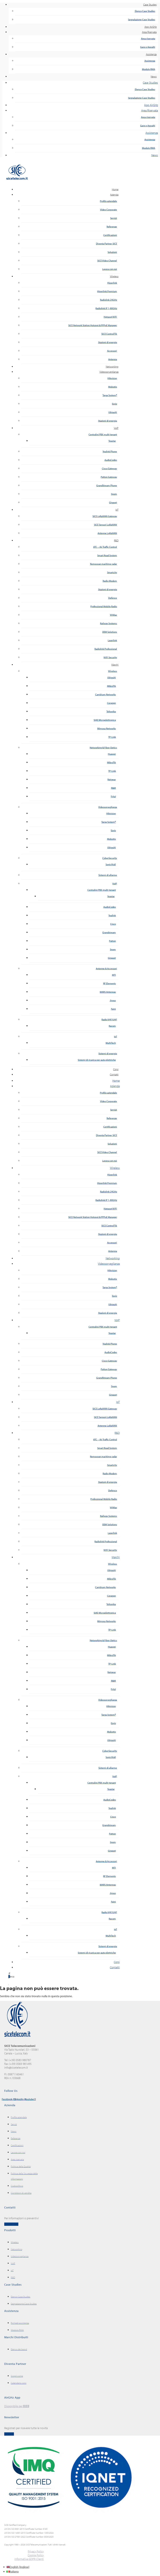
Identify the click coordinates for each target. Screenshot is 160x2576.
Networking (112, 366)
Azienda (114, 194)
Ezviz (114, 403)
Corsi (115, 1069)
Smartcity (112, 572)
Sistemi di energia (107, 1053)
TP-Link (112, 736)
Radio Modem (110, 580)
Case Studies (150, 4)
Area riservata (149, 32)
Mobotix (112, 386)
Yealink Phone (110, 451)
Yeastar (112, 440)
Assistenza (151, 54)
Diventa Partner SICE (106, 243)
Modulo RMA (148, 69)
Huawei (112, 753)
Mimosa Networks (106, 728)
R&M (113, 787)
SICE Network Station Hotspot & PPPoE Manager (92, 325)
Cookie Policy (36, 2555)
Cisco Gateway (109, 468)
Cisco (113, 923)
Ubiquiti (112, 412)
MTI (114, 974)
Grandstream (109, 932)
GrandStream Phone (106, 485)
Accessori (112, 350)
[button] (9, 1973)
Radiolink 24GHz (108, 299)
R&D (116, 540)
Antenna (112, 359)
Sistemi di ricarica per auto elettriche (97, 1059)
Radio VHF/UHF (109, 1019)
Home (115, 189)
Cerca (11, 1976)
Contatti (114, 1074)
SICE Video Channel (107, 260)
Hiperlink (112, 282)
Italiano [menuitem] (14, 2571)
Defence (112, 597)
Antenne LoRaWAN (107, 533)
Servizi (113, 218)
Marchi (114, 664)
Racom (112, 1025)
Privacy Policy (36, 2551)
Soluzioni (112, 252)
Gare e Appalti (147, 47)
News (154, 76)
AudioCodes (110, 459)
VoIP (116, 428)
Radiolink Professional (105, 648)
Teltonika (111, 711)
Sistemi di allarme (107, 875)
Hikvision (112, 378)
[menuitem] (18, 2567)
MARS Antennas (108, 991)
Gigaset (113, 502)
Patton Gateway (109, 476)
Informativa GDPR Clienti (29, 2559)
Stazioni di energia (107, 342)
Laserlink (112, 640)
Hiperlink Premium (107, 291)
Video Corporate (108, 209)
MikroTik (111, 686)
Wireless (114, 276)
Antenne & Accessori (106, 968)
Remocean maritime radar (103, 563)
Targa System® (110, 395)
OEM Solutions (109, 631)
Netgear (111, 779)
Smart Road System (107, 555)
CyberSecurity (109, 858)
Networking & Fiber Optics (103, 747)
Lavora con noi (109, 269)
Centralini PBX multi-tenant (103, 434)
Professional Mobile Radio (103, 606)
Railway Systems (108, 623)
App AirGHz (150, 26)
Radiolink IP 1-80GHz (106, 308)
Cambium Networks (105, 694)
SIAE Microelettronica (105, 720)
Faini (113, 1008)
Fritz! (113, 796)
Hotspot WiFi (110, 316)
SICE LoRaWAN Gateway (105, 516)
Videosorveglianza (108, 371)
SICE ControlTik (109, 333)
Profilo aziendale (108, 201)
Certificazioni (110, 235)
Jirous (113, 1000)
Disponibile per (16, 2406)
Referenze (112, 226)
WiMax (113, 614)
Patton (112, 940)
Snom (114, 493)
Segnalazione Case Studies (141, 19)
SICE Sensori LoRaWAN (105, 524)
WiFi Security (110, 657)
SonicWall (111, 864)
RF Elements (109, 983)
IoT (116, 509)
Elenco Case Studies (145, 11)
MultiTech (111, 1042)
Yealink (112, 915)
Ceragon (111, 703)
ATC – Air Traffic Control (105, 546)
